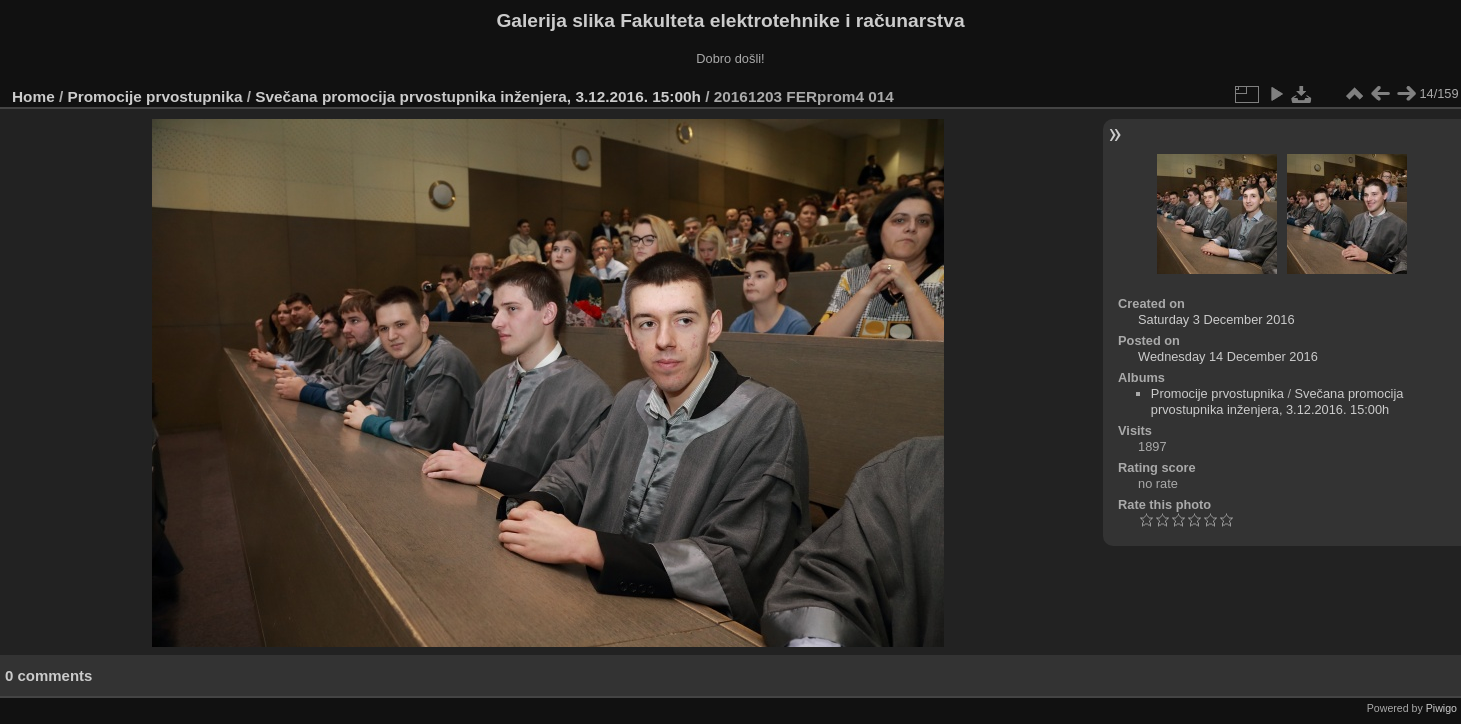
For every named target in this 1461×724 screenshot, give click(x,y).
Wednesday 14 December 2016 (1228, 356)
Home (33, 96)
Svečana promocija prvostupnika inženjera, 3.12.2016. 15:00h (478, 96)
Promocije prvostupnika (155, 96)
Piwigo (1441, 708)
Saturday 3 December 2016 (1216, 319)
